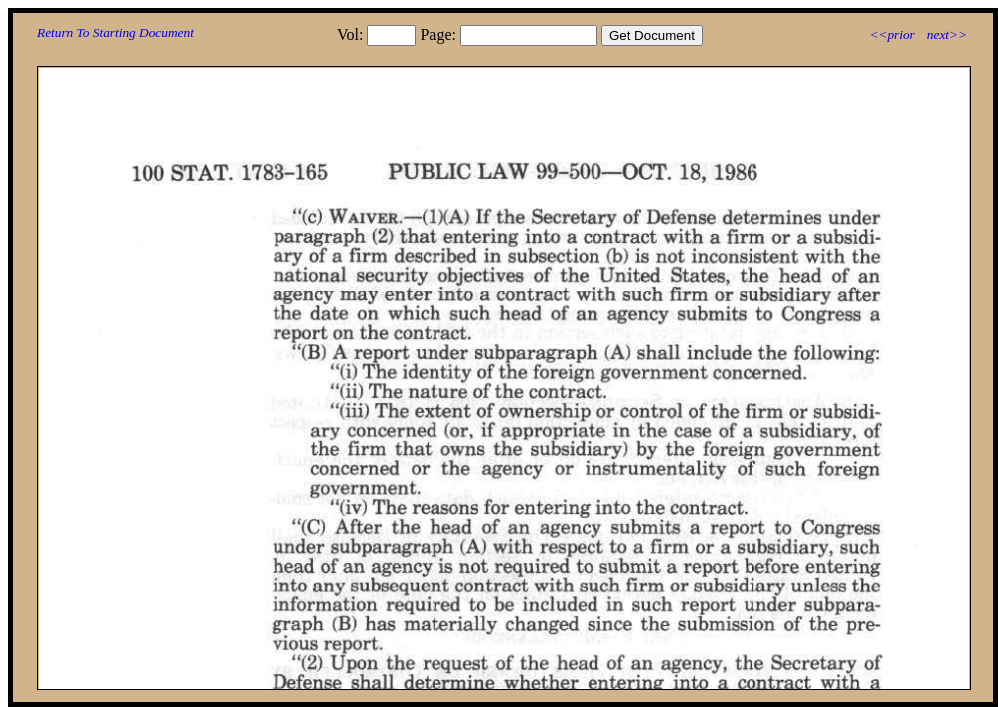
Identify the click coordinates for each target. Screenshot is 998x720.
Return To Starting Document (115, 32)
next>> (947, 34)
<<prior (891, 34)
